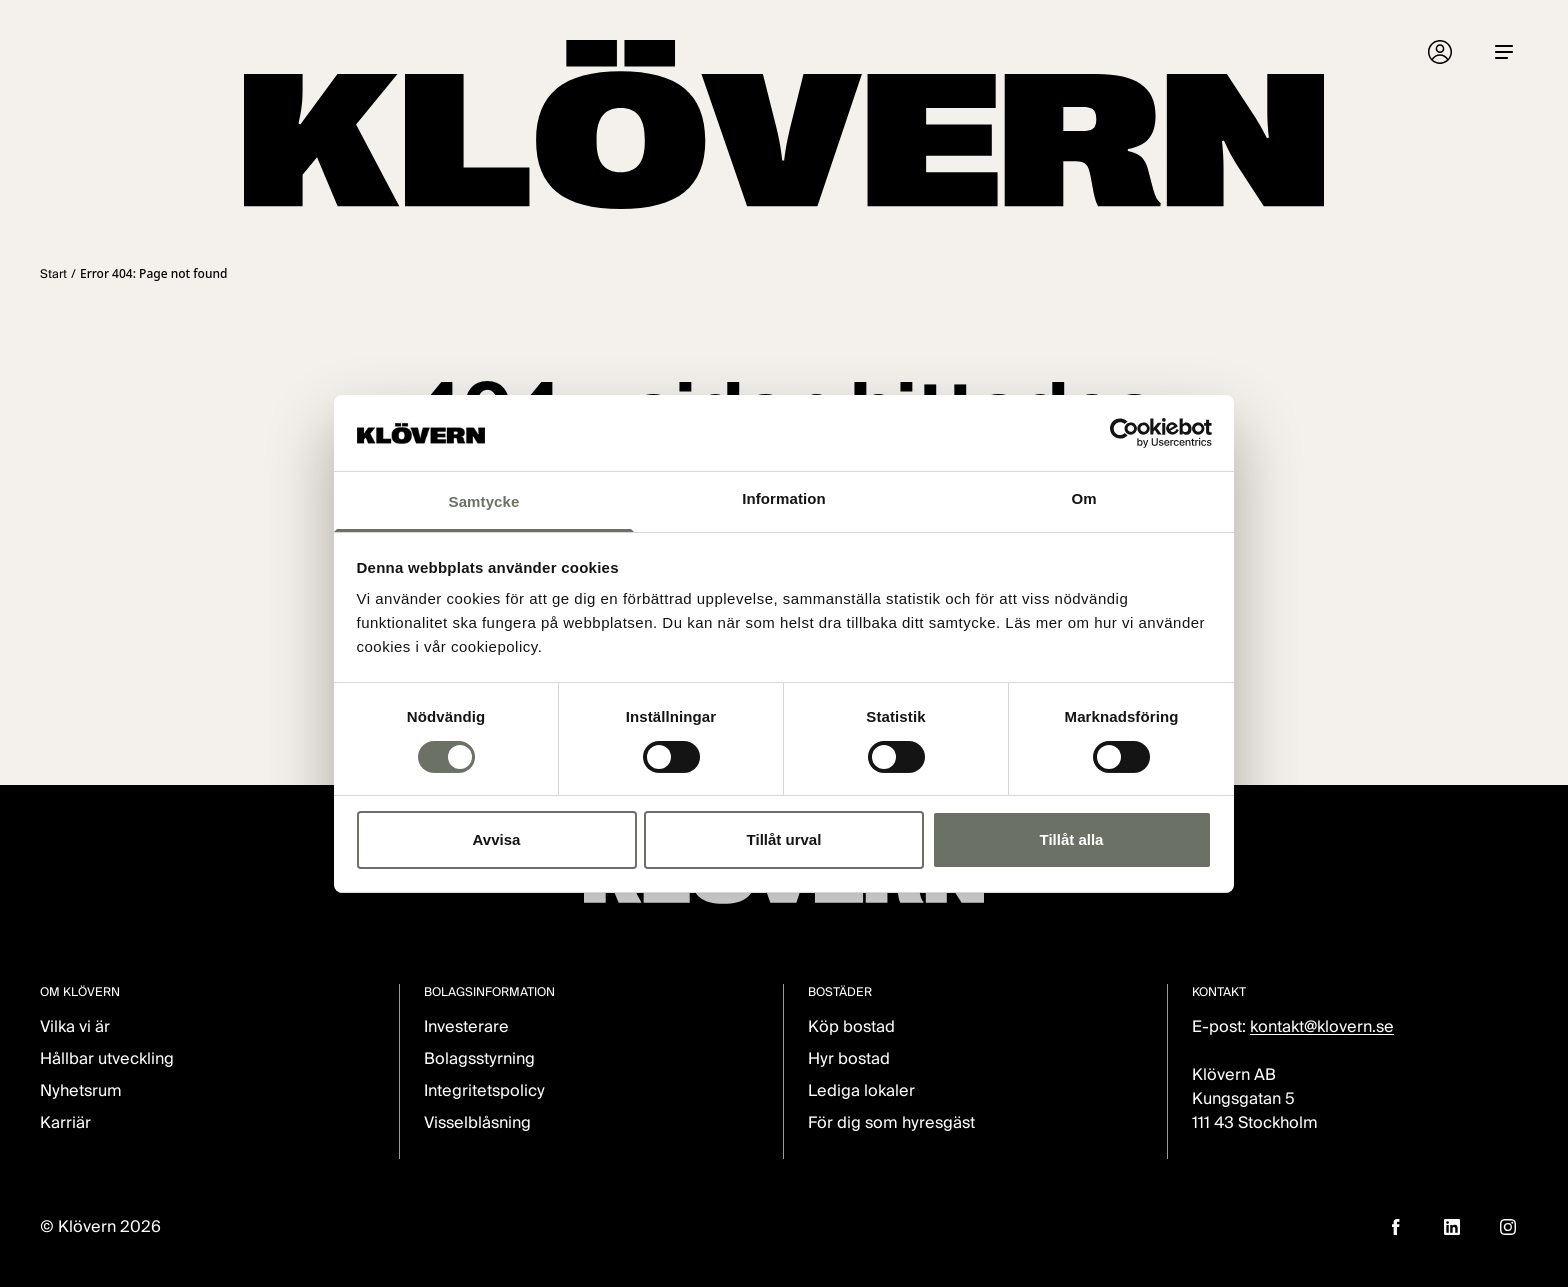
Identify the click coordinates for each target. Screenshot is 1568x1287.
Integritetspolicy (484, 1090)
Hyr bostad (849, 1058)
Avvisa (497, 839)
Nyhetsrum (81, 1090)
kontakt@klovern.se (1322, 1026)
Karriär (65, 1122)
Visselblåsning (477, 1122)
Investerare (466, 1026)
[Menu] (1504, 52)
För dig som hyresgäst (891, 1122)
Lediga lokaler (861, 1090)
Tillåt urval (784, 839)
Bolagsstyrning (479, 1058)
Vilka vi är (75, 1026)
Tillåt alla (1072, 839)
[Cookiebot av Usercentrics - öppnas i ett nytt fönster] (1124, 433)
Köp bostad (851, 1026)
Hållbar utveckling (107, 1058)
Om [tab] (1083, 498)
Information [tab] (784, 498)
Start (53, 273)
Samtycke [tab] (484, 501)
